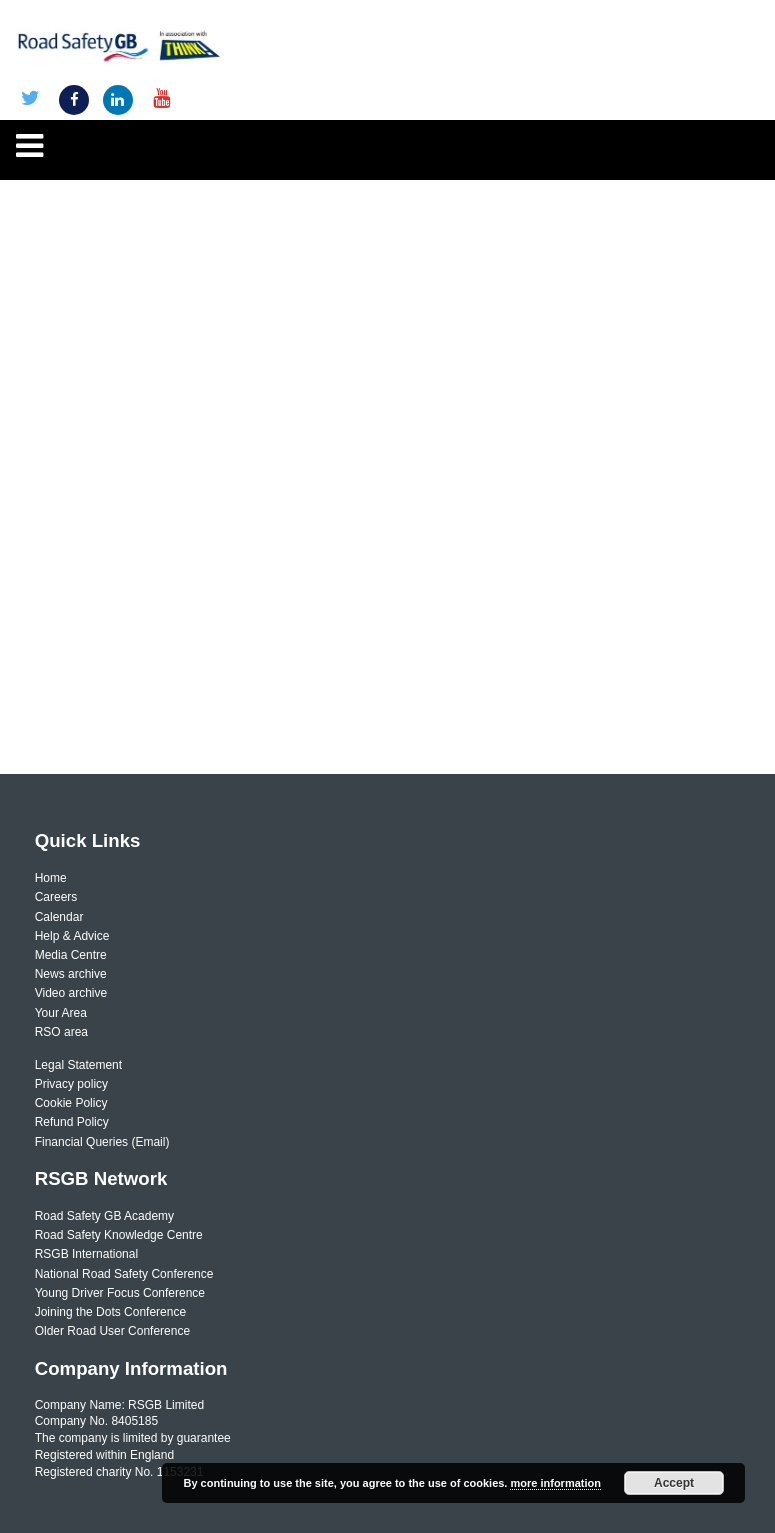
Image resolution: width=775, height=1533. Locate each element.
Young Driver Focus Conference (120, 1293)
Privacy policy (71, 1084)
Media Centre (71, 955)
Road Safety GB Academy (104, 1216)
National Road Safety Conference (124, 1274)
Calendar (59, 917)
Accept (674, 1483)
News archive (71, 974)
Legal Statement (78, 1065)
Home (51, 878)
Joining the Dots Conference (110, 1312)
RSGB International (86, 1254)
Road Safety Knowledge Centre (119, 1235)
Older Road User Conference (112, 1331)
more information (555, 1483)
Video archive (71, 993)
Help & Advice (72, 936)
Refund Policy (72, 1122)
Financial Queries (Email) (102, 1142)
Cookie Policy (71, 1103)
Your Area (61, 1013)
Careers (56, 897)
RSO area (61, 1032)
